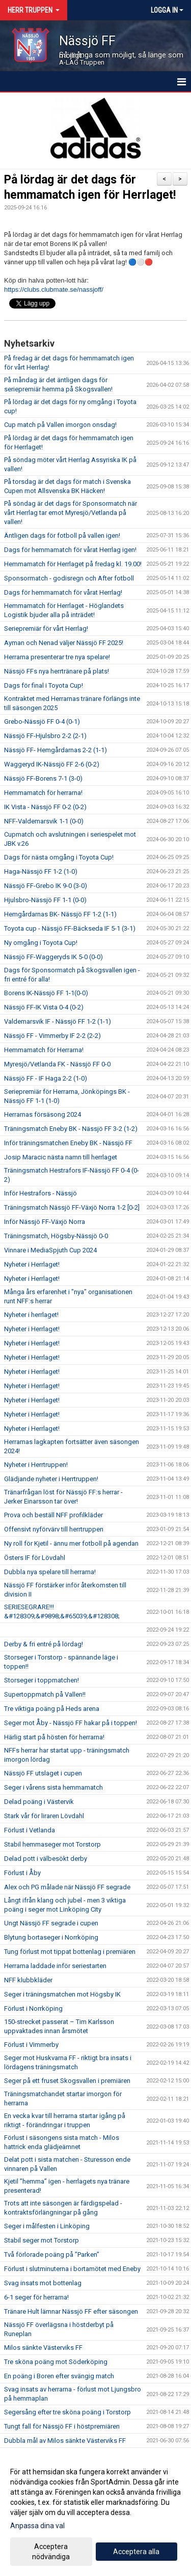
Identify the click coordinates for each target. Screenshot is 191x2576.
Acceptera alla (136, 2552)
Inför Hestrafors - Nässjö (40, 1193)
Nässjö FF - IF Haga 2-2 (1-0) (45, 1078)
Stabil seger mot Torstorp (41, 2240)
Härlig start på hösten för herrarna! (54, 1737)
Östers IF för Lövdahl (34, 1557)
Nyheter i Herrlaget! (32, 1264)
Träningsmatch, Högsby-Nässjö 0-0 (56, 1236)
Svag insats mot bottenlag (42, 2283)
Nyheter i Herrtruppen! (36, 1464)
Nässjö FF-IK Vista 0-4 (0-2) (44, 1007)
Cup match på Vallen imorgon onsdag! (60, 424)
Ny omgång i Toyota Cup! (40, 942)
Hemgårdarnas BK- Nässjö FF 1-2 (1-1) (60, 914)
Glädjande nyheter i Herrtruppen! (51, 1479)
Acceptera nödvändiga (51, 2551)
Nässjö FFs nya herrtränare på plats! (56, 671)
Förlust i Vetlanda (29, 1830)
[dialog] (95, 2513)
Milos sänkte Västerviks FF (43, 2347)
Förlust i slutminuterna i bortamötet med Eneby (72, 2269)
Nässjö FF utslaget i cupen (43, 1773)
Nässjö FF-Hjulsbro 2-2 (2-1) (45, 736)
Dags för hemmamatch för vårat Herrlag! (63, 592)
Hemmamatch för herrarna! (43, 792)
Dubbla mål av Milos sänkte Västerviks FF (65, 2440)
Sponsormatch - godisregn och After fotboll (69, 578)
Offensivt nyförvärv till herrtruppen (53, 1529)
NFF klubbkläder (28, 1980)
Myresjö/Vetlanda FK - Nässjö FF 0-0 (57, 1064)
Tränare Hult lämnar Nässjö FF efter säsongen (71, 2311)
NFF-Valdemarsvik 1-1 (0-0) (44, 821)
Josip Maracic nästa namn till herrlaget (60, 1157)
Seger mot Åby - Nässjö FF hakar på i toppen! (70, 1723)
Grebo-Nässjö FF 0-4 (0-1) (42, 721)
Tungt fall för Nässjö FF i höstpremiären (62, 2426)
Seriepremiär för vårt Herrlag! (46, 628)
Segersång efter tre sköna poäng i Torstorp (67, 2412)
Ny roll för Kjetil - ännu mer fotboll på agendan (71, 1543)
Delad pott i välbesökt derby (45, 1858)
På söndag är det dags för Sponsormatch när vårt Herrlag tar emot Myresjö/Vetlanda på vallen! (70, 513)
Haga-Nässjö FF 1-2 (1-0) (40, 871)
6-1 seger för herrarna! (36, 2297)
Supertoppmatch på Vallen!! (45, 1694)
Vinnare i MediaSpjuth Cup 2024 (50, 1250)
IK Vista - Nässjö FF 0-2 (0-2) (45, 807)
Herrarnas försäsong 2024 (42, 1114)
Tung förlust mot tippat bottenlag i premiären (69, 1951)
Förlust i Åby (22, 1873)
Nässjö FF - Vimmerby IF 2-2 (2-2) (52, 1035)
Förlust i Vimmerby (31, 2044)
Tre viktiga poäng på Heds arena (51, 1708)
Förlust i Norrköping (33, 2008)
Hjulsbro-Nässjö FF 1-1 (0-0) (45, 900)
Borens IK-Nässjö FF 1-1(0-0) (46, 993)
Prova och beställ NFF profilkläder (53, 1515)
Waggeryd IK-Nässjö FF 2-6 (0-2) (51, 764)
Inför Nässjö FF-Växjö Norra (44, 1221)
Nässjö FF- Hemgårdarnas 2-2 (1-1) (55, 750)
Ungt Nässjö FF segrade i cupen (51, 1923)
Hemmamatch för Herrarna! (44, 1050)
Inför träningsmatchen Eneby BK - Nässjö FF (68, 1143)
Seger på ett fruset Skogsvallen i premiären (67, 2080)
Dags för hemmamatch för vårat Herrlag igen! (70, 550)
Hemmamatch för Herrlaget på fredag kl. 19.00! (73, 564)
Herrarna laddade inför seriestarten (55, 1966)
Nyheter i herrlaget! (31, 1314)
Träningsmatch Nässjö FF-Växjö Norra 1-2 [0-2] (72, 1207)
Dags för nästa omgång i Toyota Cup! (59, 857)
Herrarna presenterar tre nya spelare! (57, 657)
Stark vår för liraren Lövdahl (44, 1816)
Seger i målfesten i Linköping (47, 2226)
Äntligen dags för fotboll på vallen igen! (62, 535)
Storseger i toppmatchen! (41, 1680)
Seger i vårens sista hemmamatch (53, 1787)
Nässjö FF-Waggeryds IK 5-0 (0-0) (53, 957)
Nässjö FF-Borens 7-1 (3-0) (43, 778)
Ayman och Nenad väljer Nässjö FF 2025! (63, 643)
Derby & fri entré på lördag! (43, 1644)
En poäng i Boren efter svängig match (59, 2376)
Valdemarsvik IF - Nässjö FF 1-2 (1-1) (57, 1021)
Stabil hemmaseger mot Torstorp (52, 1844)
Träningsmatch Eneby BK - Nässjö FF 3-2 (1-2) (71, 1128)
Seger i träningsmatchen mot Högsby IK (62, 1994)
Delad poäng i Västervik (39, 1801)
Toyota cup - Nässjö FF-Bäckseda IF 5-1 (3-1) (69, 928)
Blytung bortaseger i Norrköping (51, 1937)
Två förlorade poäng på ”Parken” (51, 2254)
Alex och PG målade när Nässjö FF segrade (67, 1887)
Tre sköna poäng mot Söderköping (55, 2362)
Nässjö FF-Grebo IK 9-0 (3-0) (45, 886)
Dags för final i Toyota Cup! (43, 685)
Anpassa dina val (37, 2526)
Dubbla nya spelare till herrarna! (50, 1572)
